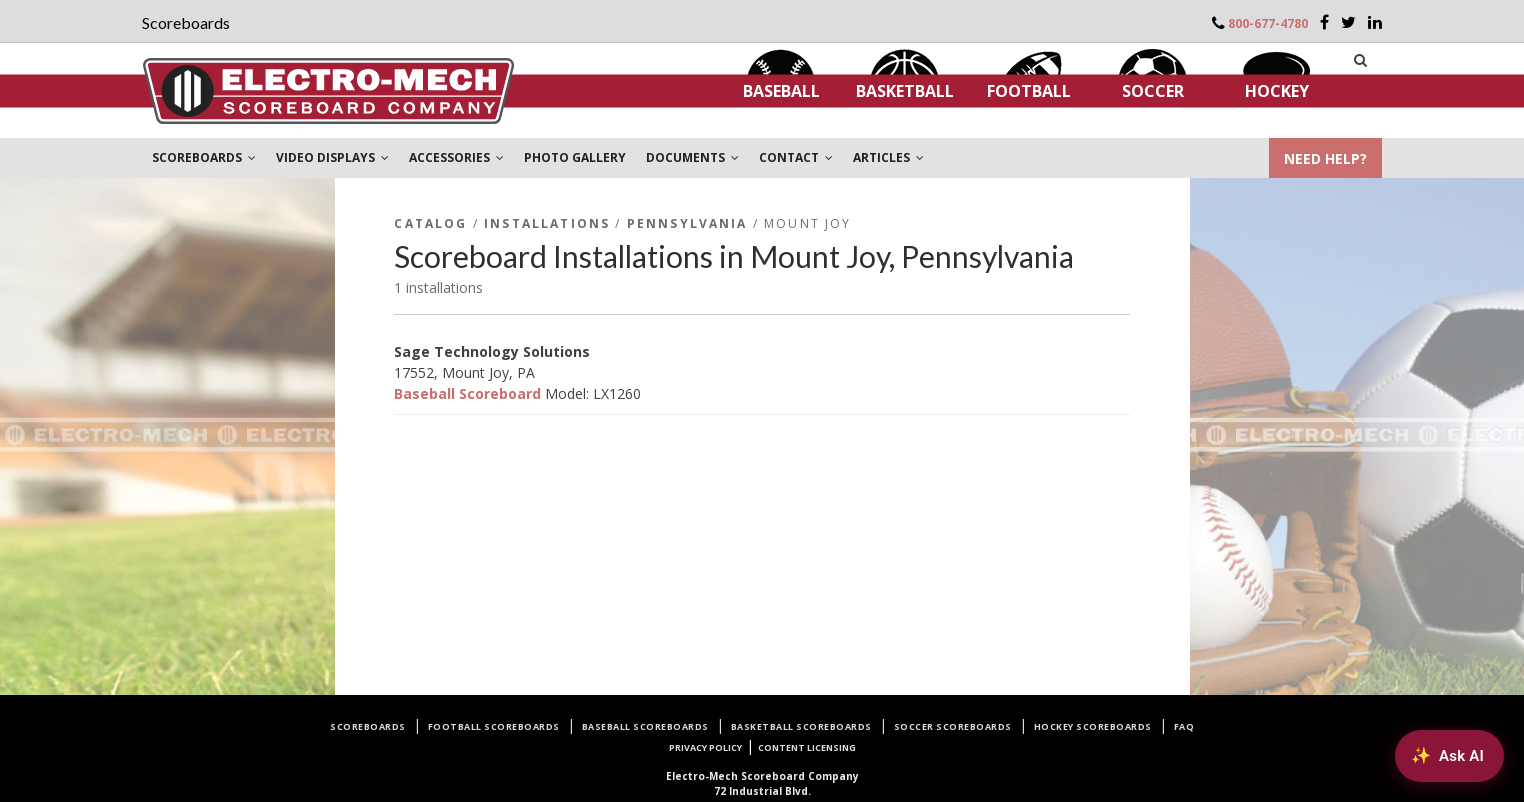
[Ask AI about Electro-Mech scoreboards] (1449, 756)
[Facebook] (1324, 22)
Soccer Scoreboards (953, 726)
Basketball (905, 91)
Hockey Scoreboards (1093, 726)
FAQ (1184, 726)
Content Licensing (807, 747)
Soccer (1153, 91)
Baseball (781, 91)
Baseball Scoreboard (467, 393)
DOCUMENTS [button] (692, 157)
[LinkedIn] (1375, 22)
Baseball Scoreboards (645, 726)
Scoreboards (368, 726)
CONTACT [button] (796, 157)
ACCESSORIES (456, 157)
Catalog (430, 223)
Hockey (1277, 91)
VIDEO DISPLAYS (332, 157)
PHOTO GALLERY (575, 157)
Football (1029, 91)
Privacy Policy (705, 747)
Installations (547, 223)
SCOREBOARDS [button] (204, 157)
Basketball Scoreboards (801, 726)
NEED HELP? (1325, 158)
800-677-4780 (1268, 23)
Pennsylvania (687, 223)
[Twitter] (1348, 22)
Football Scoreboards (494, 726)
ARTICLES (888, 157)
